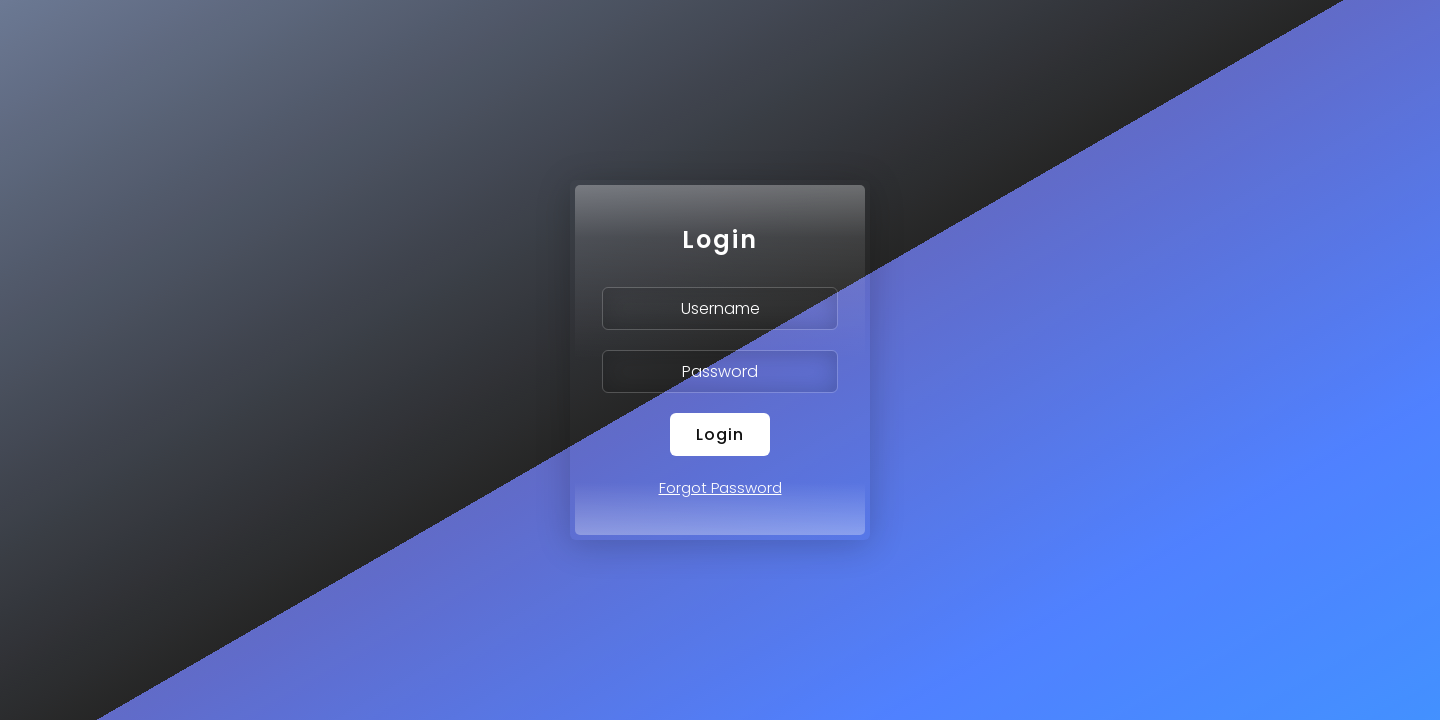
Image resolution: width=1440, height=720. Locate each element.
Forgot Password (720, 487)
